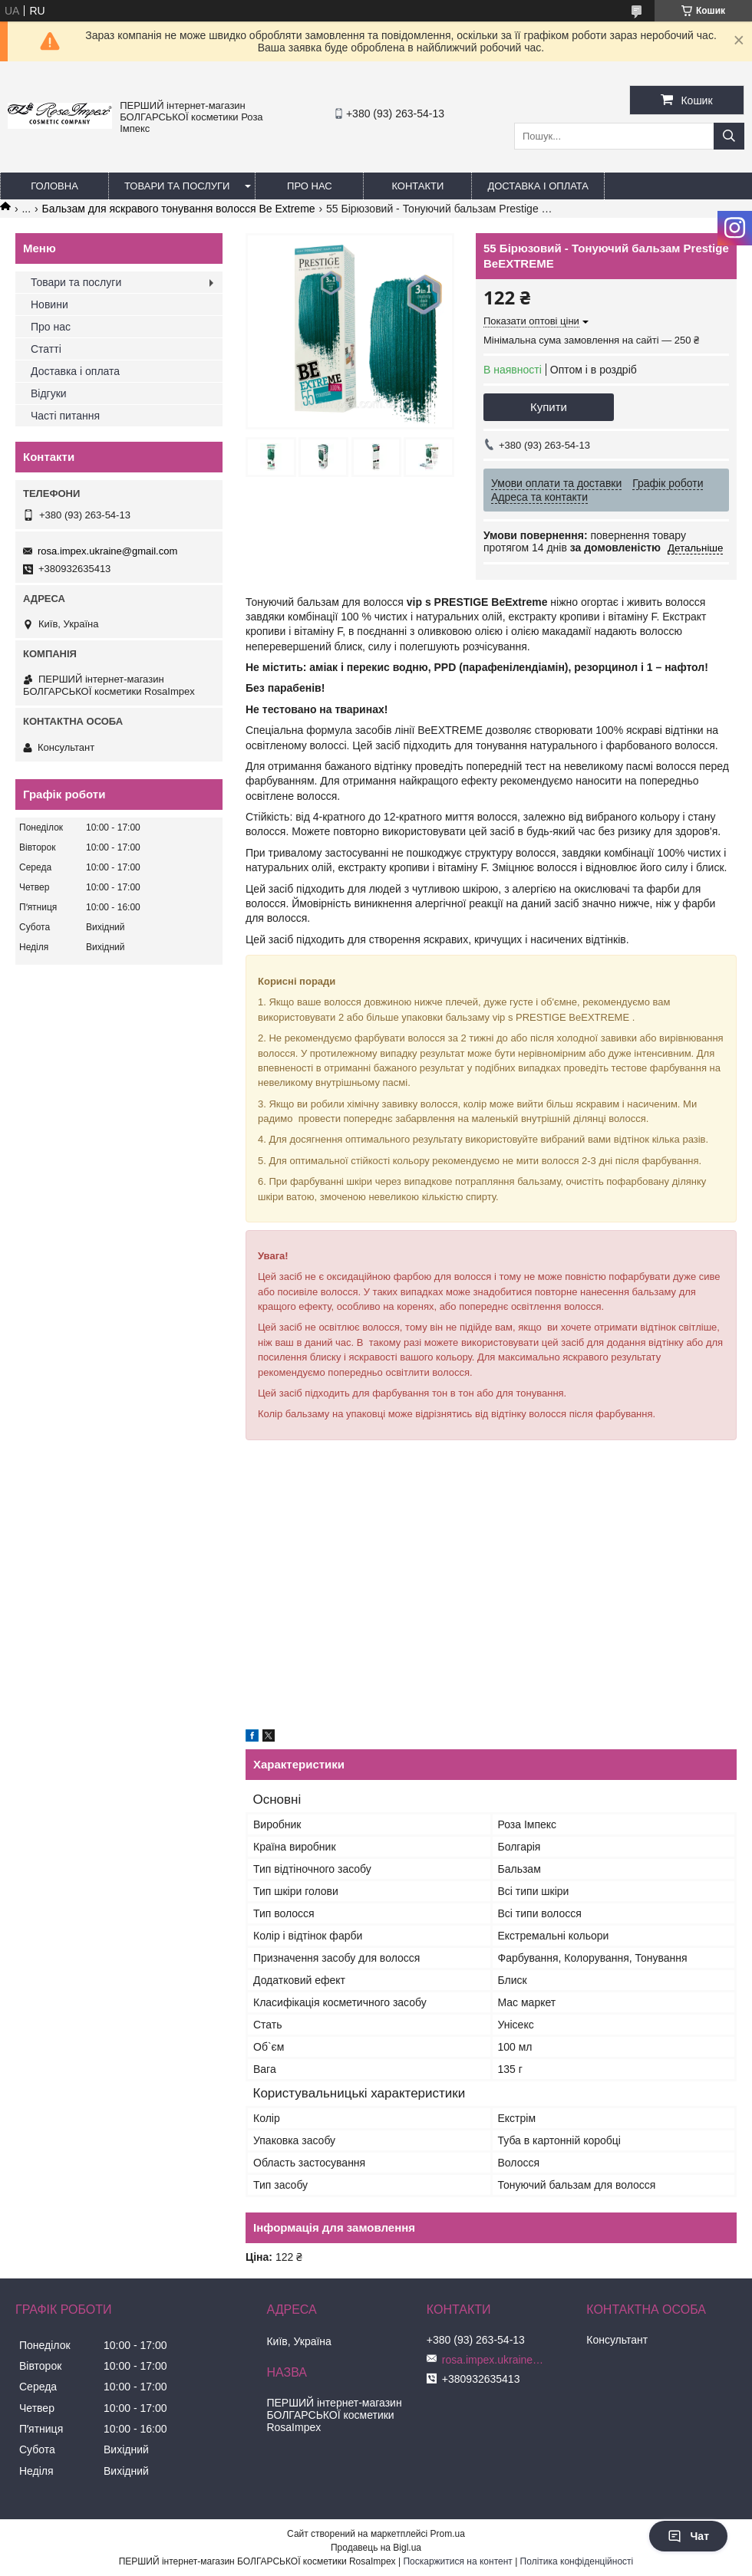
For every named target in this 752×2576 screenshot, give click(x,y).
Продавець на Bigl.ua (376, 2547)
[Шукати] (729, 136)
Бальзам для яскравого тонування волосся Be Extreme (178, 208)
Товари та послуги (176, 186)
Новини (49, 304)
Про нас (309, 186)
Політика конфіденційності (577, 2561)
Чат (688, 2536)
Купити (548, 406)
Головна (54, 186)
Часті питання (65, 416)
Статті (46, 349)
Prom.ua (447, 2533)
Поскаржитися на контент (457, 2561)
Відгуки (49, 393)
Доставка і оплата (538, 186)
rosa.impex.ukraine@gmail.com (107, 551)
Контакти (417, 186)
